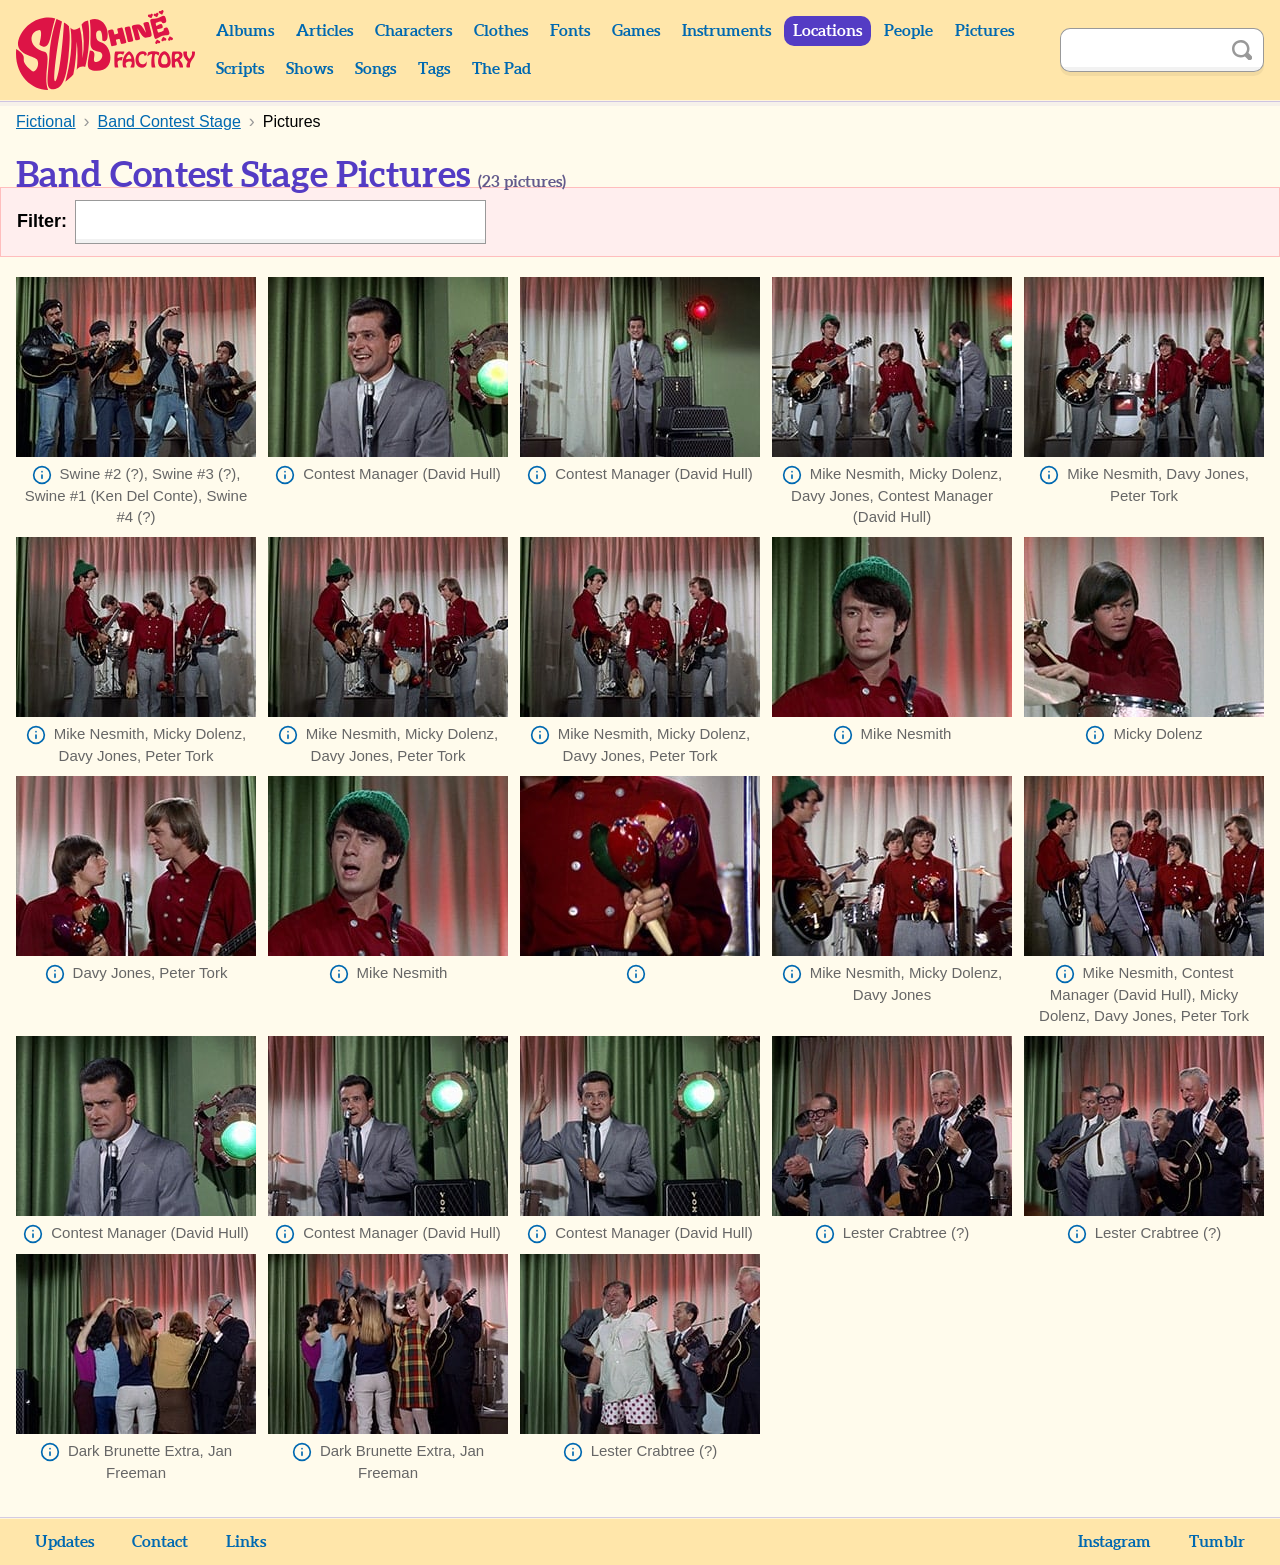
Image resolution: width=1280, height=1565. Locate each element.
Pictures (984, 31)
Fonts (570, 31)
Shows (309, 69)
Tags (434, 69)
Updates (64, 1542)
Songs (375, 69)
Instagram (1114, 1542)
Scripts (240, 69)
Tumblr (1217, 1542)
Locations (827, 31)
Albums (245, 31)
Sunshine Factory (106, 50)
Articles (324, 31)
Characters (413, 31)
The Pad (501, 69)
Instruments (726, 31)
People (908, 31)
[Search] (1140, 50)
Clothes (501, 31)
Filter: (42, 221)
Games (636, 31)
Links (246, 1542)
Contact (160, 1542)
